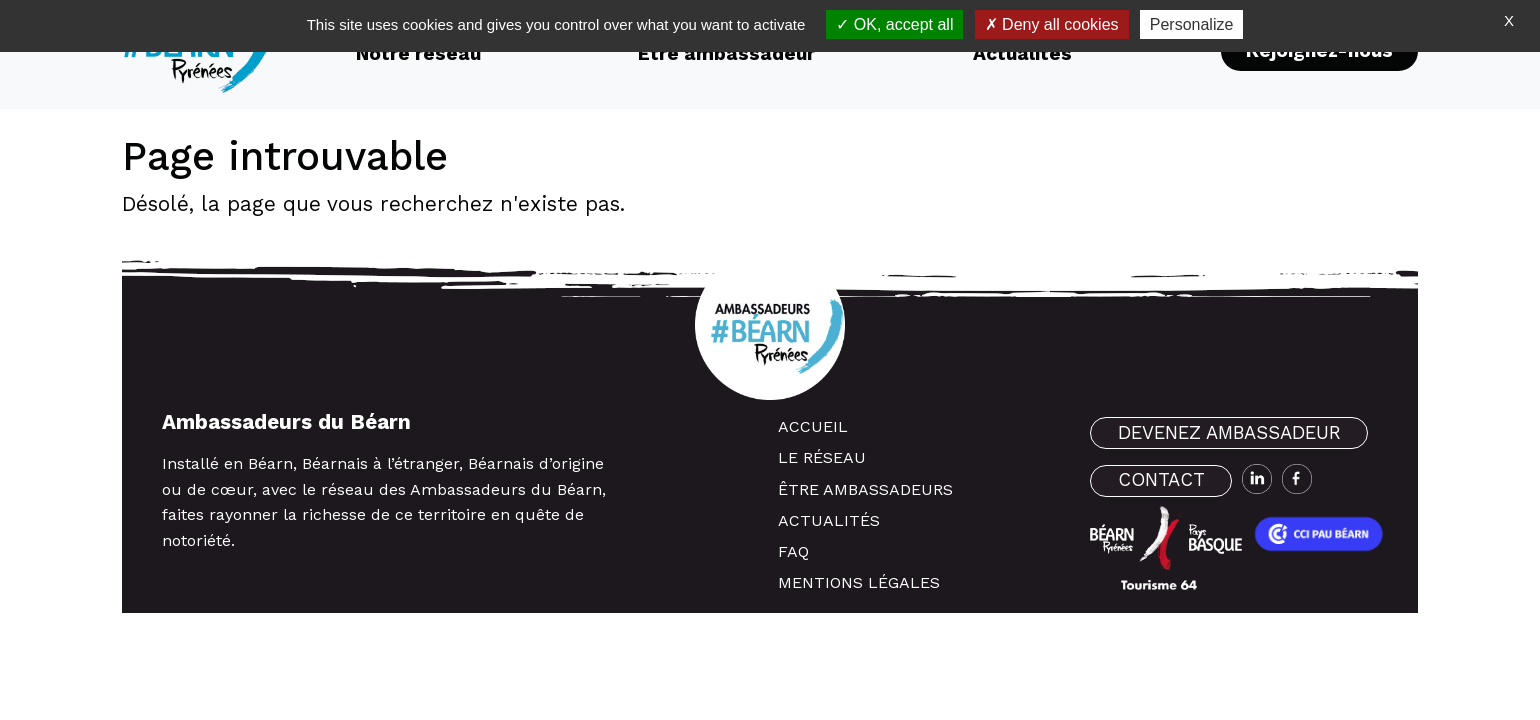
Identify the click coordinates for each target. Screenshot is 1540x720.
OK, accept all (894, 24)
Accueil (813, 426)
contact (1161, 479)
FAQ (793, 551)
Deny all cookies (1052, 24)
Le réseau (822, 457)
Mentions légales (859, 582)
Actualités (829, 520)
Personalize (1192, 24)
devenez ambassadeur (1229, 432)
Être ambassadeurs (865, 489)
